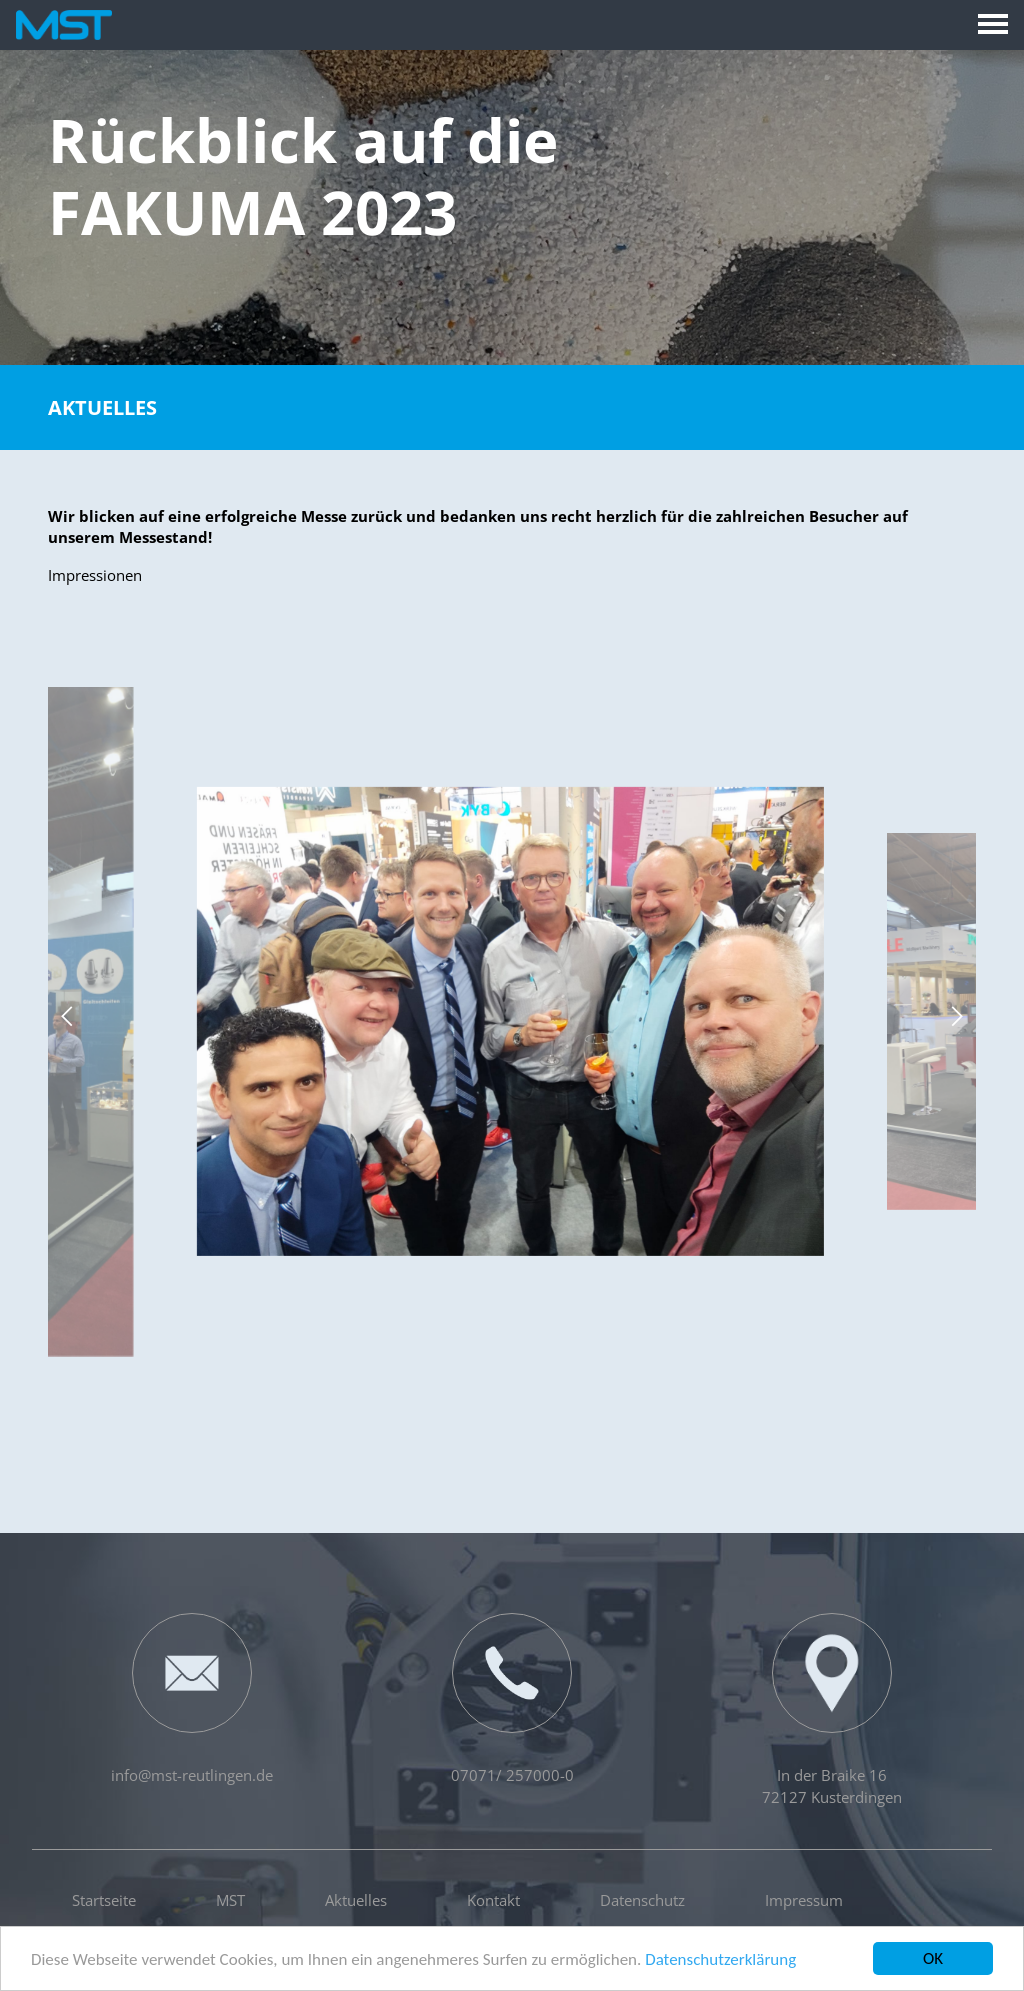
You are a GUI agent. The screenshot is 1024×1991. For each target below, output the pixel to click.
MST (230, 1900)
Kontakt (493, 1900)
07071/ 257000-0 (512, 1699)
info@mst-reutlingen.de (192, 1699)
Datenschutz (642, 1900)
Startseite (104, 1900)
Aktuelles (102, 407)
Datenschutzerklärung (720, 1961)
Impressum (804, 1900)
